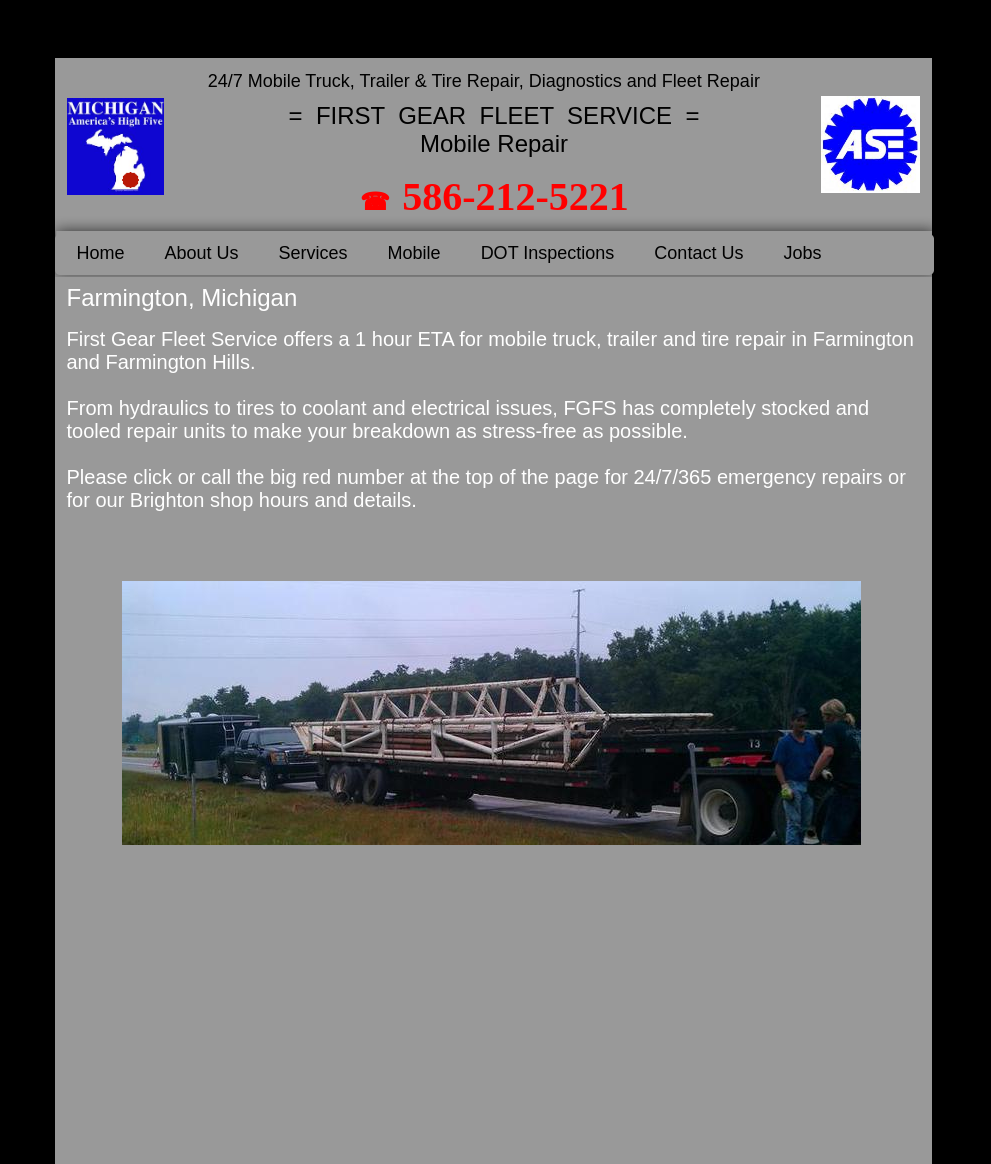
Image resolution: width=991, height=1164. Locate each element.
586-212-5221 (515, 196)
